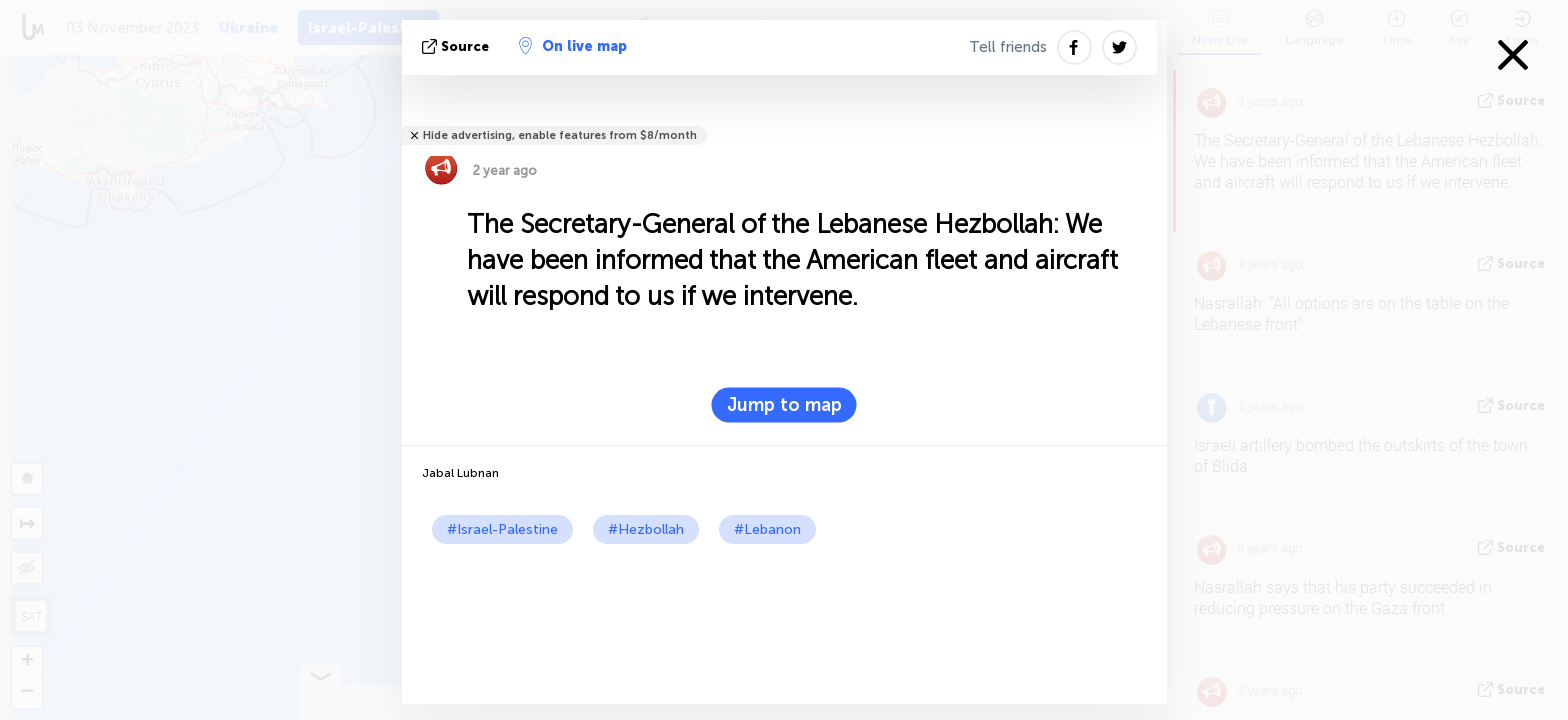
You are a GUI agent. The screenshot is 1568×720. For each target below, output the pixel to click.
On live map (573, 46)
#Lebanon (767, 529)
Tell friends (1008, 47)
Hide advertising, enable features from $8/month (560, 135)
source (457, 46)
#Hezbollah (646, 529)
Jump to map (784, 405)
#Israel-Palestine (502, 529)
